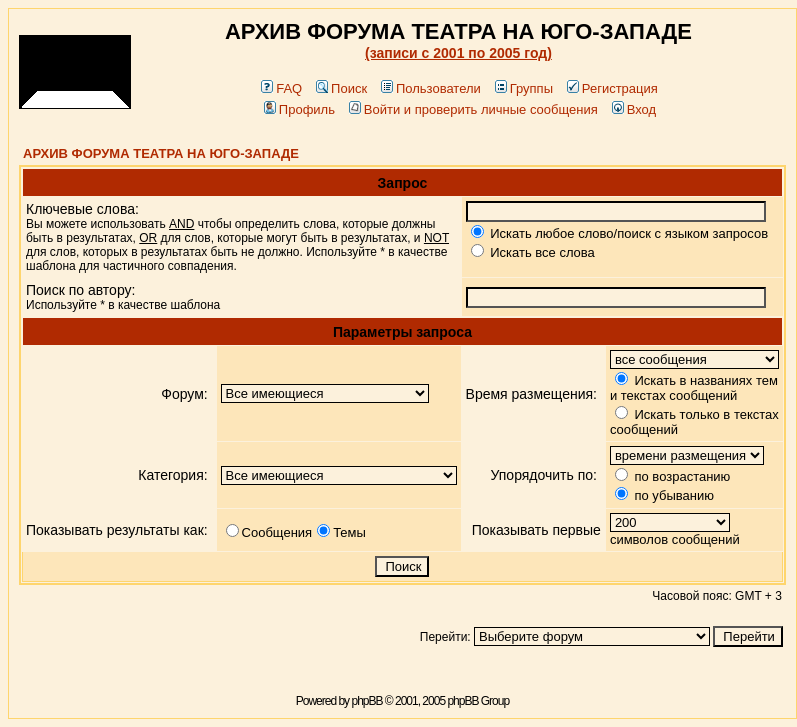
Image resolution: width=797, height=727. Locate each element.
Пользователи (431, 88)
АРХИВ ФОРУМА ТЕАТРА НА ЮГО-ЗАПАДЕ (161, 153)
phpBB (366, 701)
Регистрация (612, 88)
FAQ (281, 88)
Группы (524, 88)
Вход (634, 109)
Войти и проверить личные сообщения (473, 109)
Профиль (299, 109)
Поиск (341, 88)
